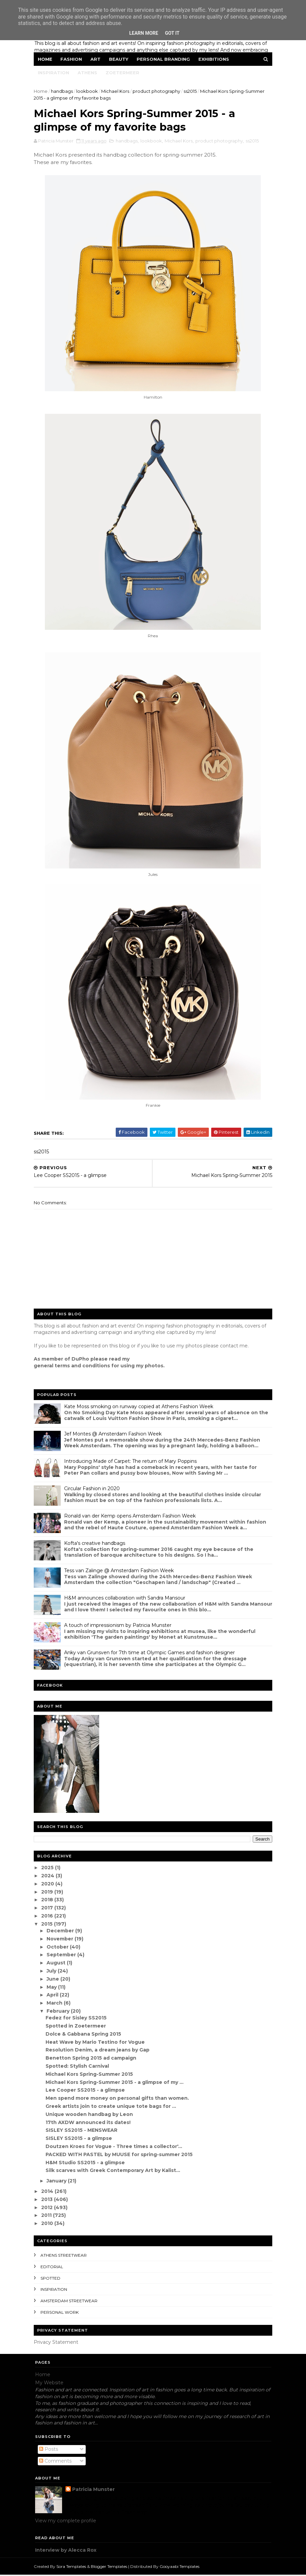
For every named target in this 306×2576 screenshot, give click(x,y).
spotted (52, 2279)
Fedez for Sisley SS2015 (77, 2019)
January (58, 2182)
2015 (48, 1925)
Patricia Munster (93, 2491)
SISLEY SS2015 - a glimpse (80, 2139)
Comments (55, 2462)
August (58, 1964)
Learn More (143, 33)
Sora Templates (72, 2567)
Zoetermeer (124, 73)
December (62, 1932)
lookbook (88, 91)
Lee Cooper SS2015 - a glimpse (86, 2091)
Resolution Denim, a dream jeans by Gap (98, 2051)
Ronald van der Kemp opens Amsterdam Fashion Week (131, 1517)
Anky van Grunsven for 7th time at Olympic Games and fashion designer (150, 1654)
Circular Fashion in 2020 (93, 1489)
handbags (63, 91)
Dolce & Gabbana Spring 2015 (84, 2035)
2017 (48, 1909)
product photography (158, 91)
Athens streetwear (65, 2256)
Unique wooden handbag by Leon (90, 2115)
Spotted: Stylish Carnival (78, 2067)
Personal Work (61, 2313)
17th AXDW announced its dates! (89, 2123)
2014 (49, 2192)
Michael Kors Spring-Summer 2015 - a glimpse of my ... (116, 2083)
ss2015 (191, 91)
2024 (49, 1877)
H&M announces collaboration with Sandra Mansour (126, 1599)
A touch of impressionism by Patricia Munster (119, 1626)
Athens (89, 73)
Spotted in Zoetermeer (77, 2027)
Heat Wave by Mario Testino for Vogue (96, 2043)
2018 (48, 1901)
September (63, 1956)
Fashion (72, 59)
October (59, 1948)
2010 (48, 2224)
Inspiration (55, 73)
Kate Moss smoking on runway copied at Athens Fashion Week (140, 1407)
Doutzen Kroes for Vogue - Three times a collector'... (115, 2147)
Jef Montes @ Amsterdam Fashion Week (114, 1435)
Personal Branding (164, 59)
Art (97, 59)
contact (230, 1347)
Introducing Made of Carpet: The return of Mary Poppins (131, 1462)
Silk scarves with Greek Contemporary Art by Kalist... (114, 2172)
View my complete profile (65, 2522)
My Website (49, 2384)
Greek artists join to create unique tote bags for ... (112, 2107)
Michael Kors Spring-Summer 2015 (90, 2075)
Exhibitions (215, 59)
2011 (48, 2216)
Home (46, 59)
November (62, 1940)
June (55, 1980)
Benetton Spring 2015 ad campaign (92, 2059)
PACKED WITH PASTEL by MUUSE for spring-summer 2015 (120, 2155)
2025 (49, 1869)
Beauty (120, 59)
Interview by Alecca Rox (65, 2551)
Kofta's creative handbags (96, 1544)
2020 (49, 1885)
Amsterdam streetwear (70, 2301)
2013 (48, 2200)
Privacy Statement (57, 2343)
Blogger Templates (110, 2567)
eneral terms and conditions (74, 1367)
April (54, 1996)
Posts (48, 2450)
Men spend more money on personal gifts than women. (118, 2099)
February (60, 2012)
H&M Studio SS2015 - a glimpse (86, 2164)
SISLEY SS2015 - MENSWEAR (82, 2131)
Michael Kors (117, 91)
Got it (172, 33)
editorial (53, 2267)
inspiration (55, 2290)
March (56, 2004)
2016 (48, 1917)
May (53, 1988)
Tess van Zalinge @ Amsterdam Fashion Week (120, 1571)
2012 (48, 2208)
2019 (48, 1893)
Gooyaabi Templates (181, 2567)
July (53, 1972)
